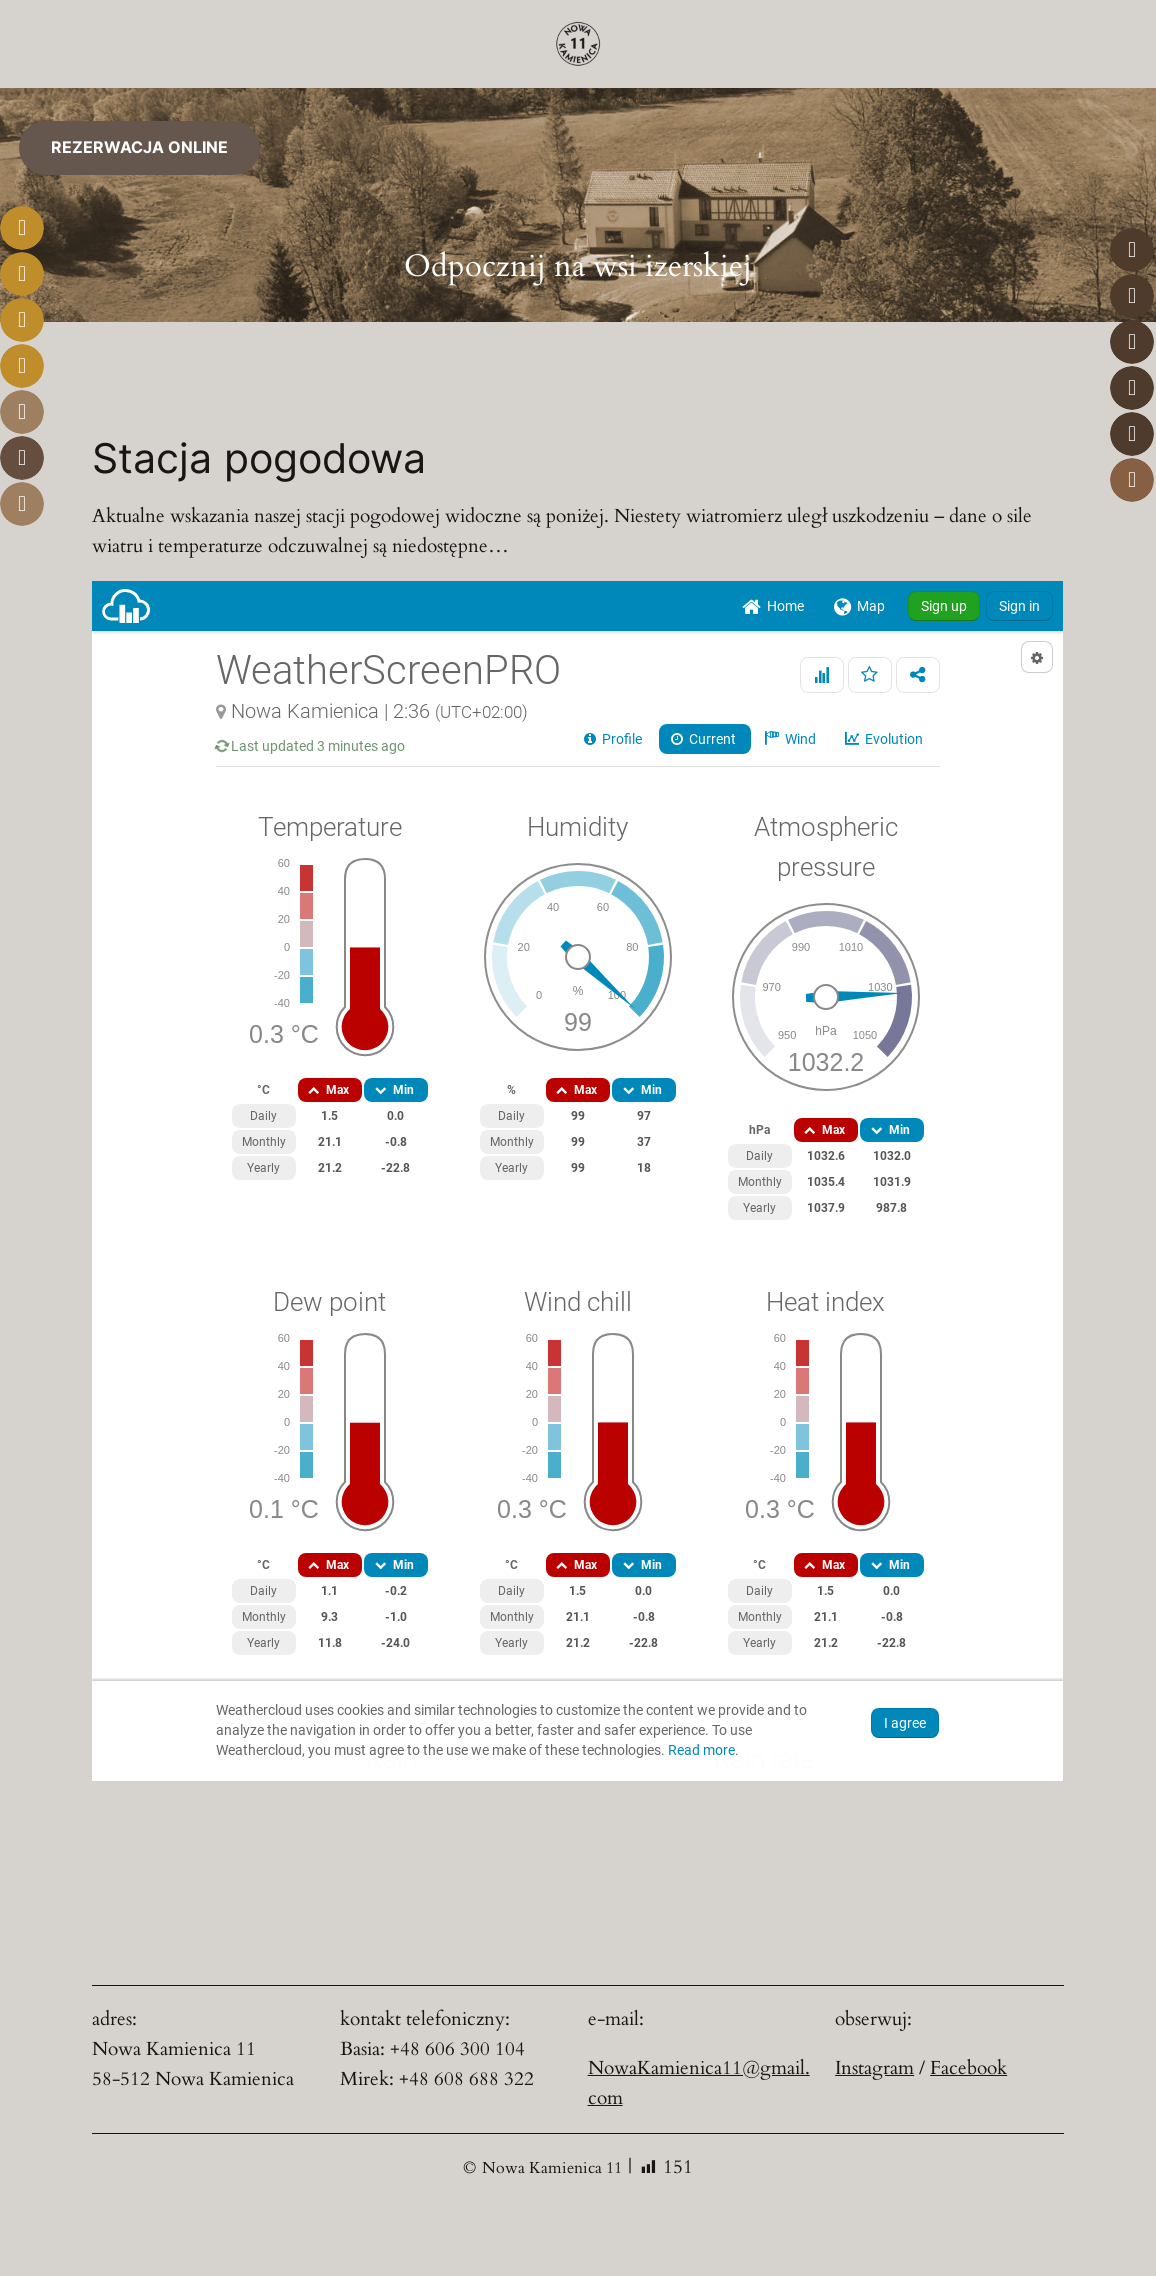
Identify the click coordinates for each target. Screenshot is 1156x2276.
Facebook (968, 2068)
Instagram (874, 2068)
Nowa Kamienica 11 (552, 2168)
